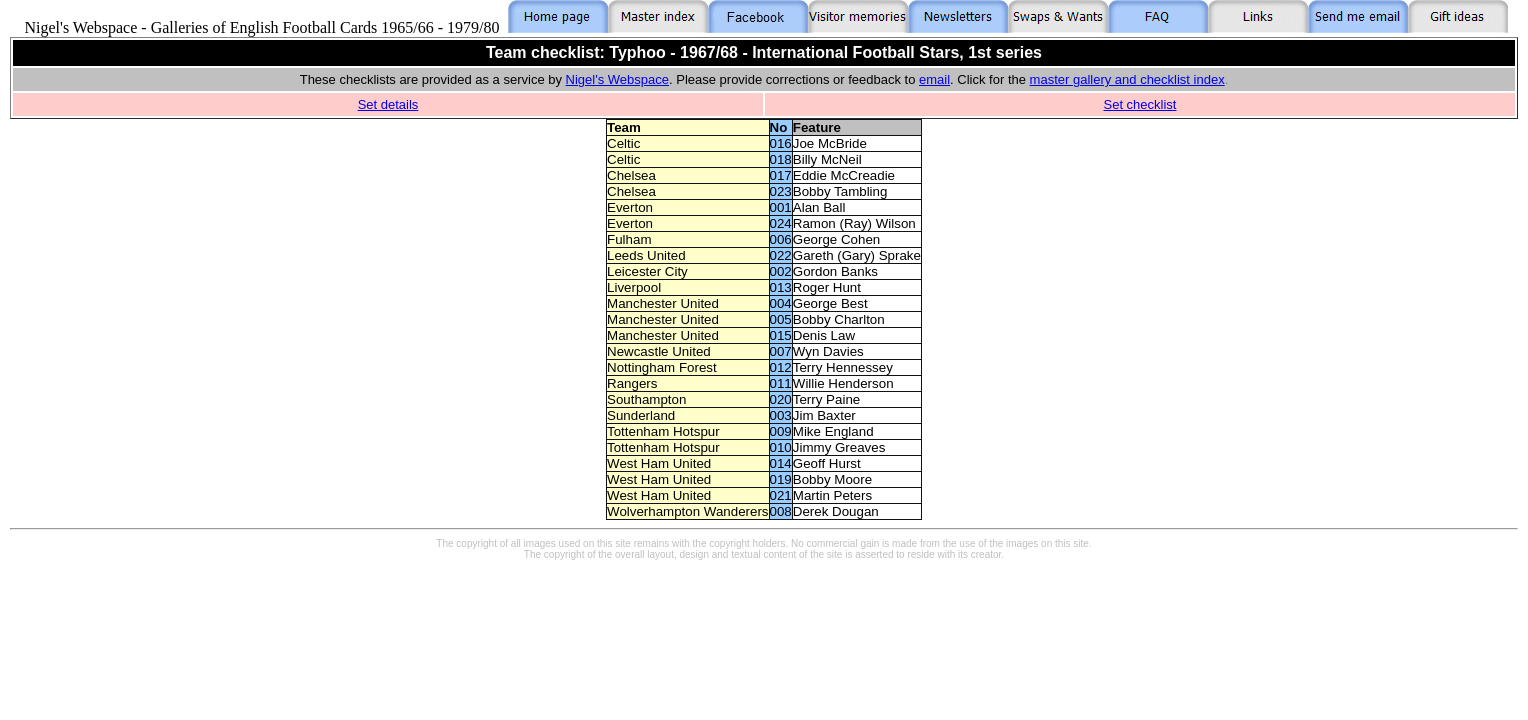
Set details (388, 104)
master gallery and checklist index (1127, 79)
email (934, 79)
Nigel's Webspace (617, 79)
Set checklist (1140, 104)
